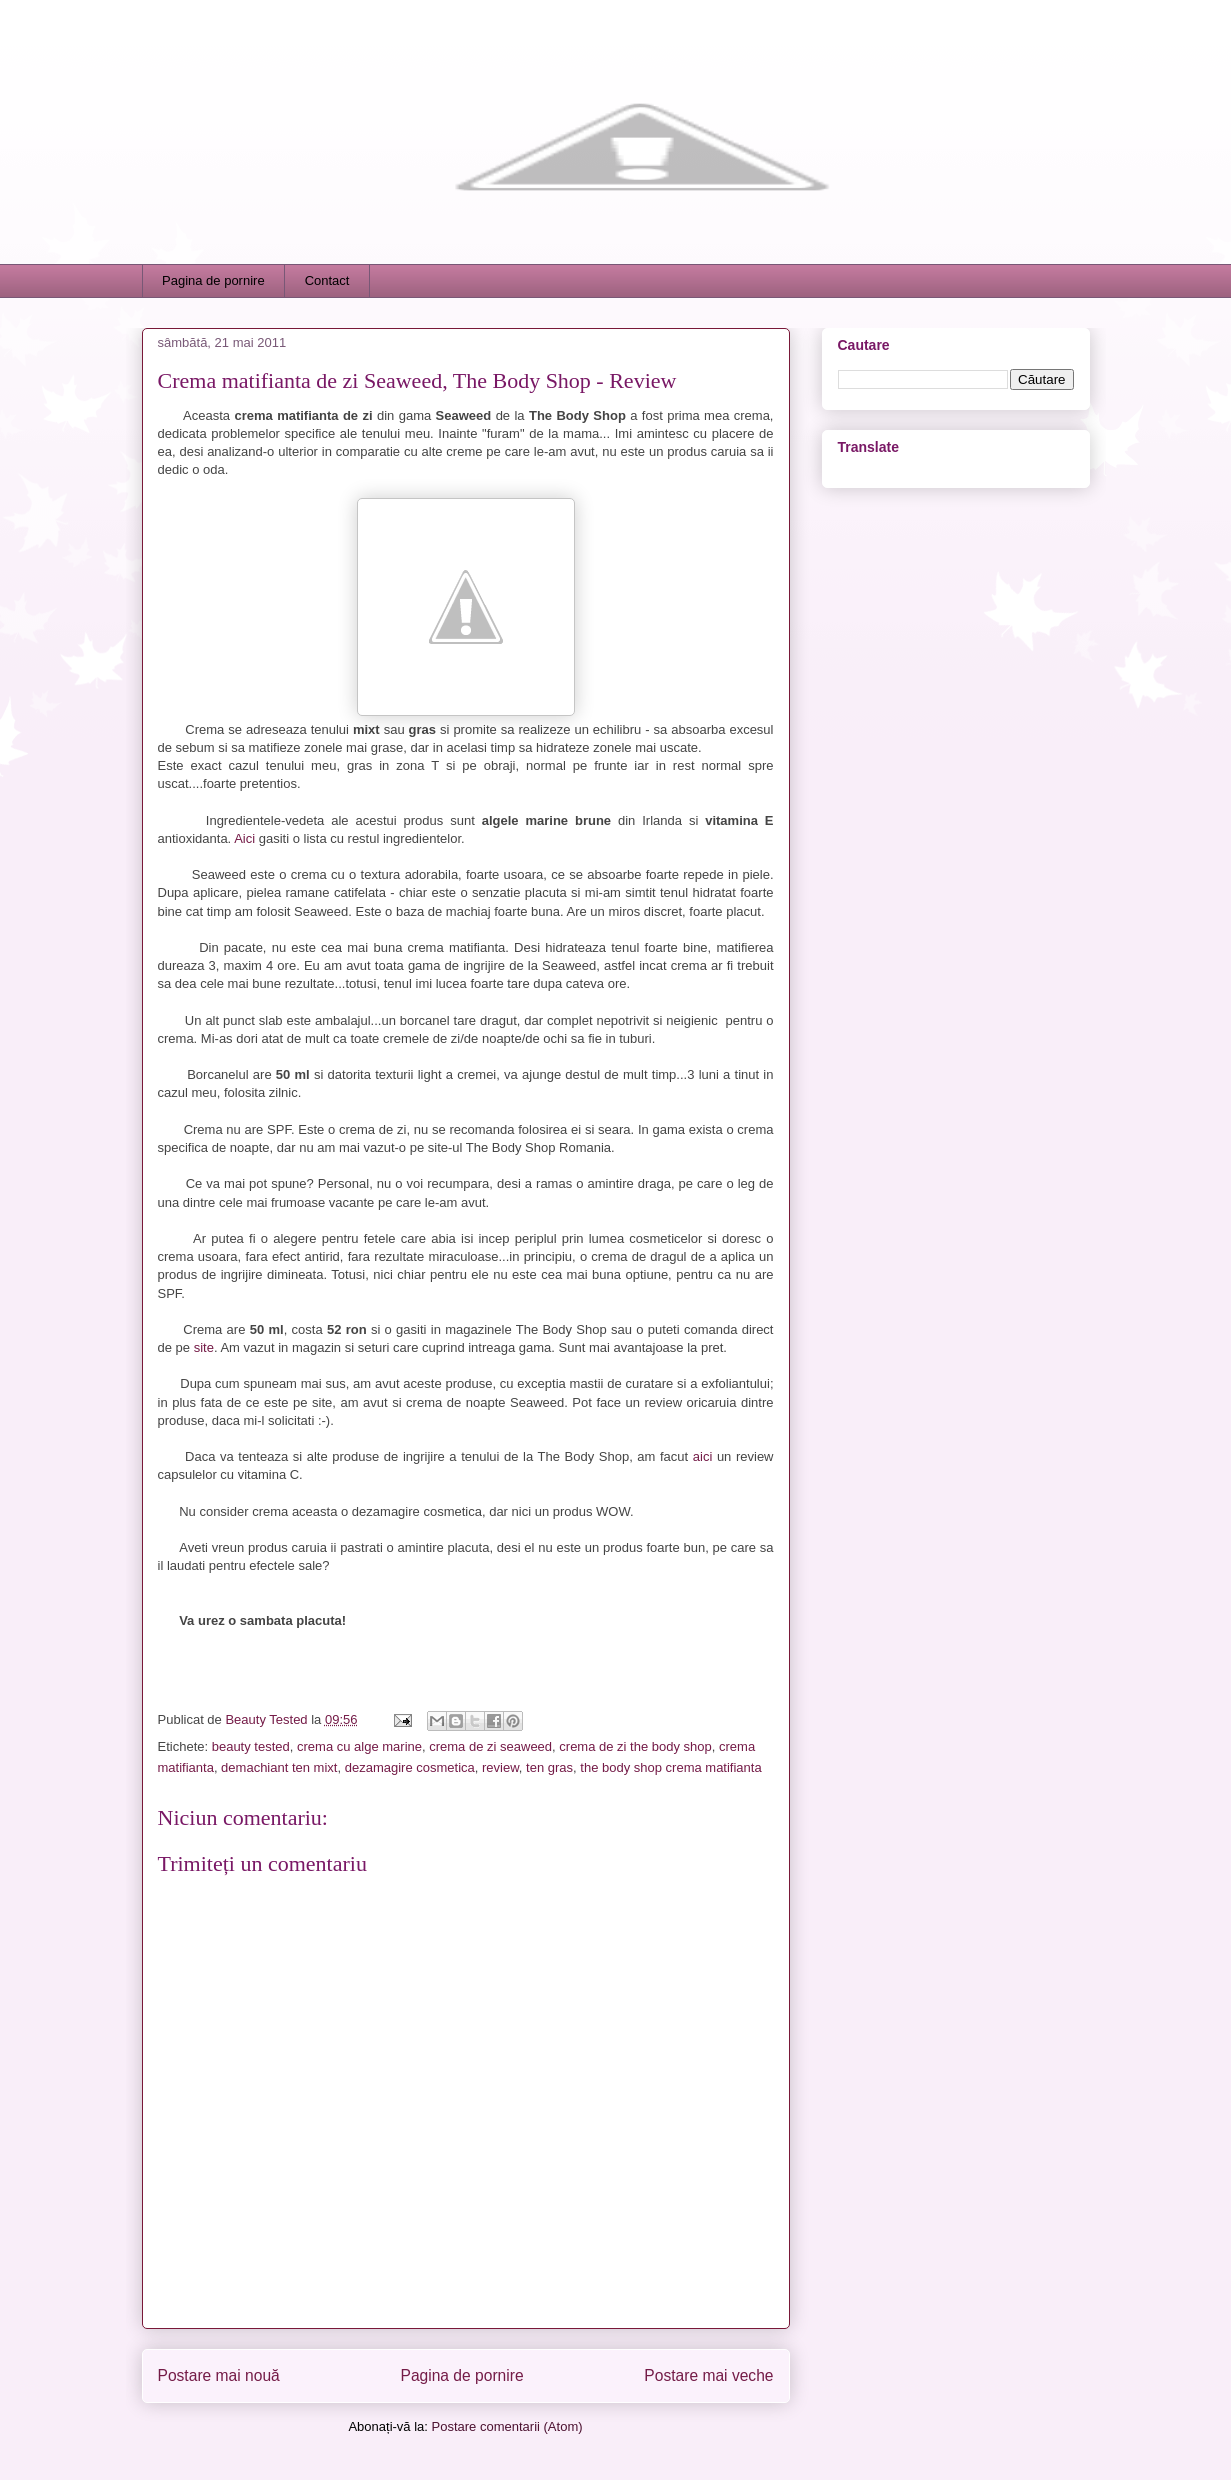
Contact (327, 280)
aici (703, 1456)
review (500, 1767)
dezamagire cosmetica (410, 1767)
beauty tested (251, 1746)
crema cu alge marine (359, 1746)
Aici (244, 838)
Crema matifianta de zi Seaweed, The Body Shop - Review (417, 380)
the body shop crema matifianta (670, 1767)
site (204, 1347)
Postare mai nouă (219, 2375)
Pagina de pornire (213, 280)
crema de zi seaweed (490, 1746)
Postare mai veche (708, 2375)
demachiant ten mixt (279, 1767)
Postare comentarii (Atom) (507, 2426)
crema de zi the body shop (635, 1746)
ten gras (549, 1767)
